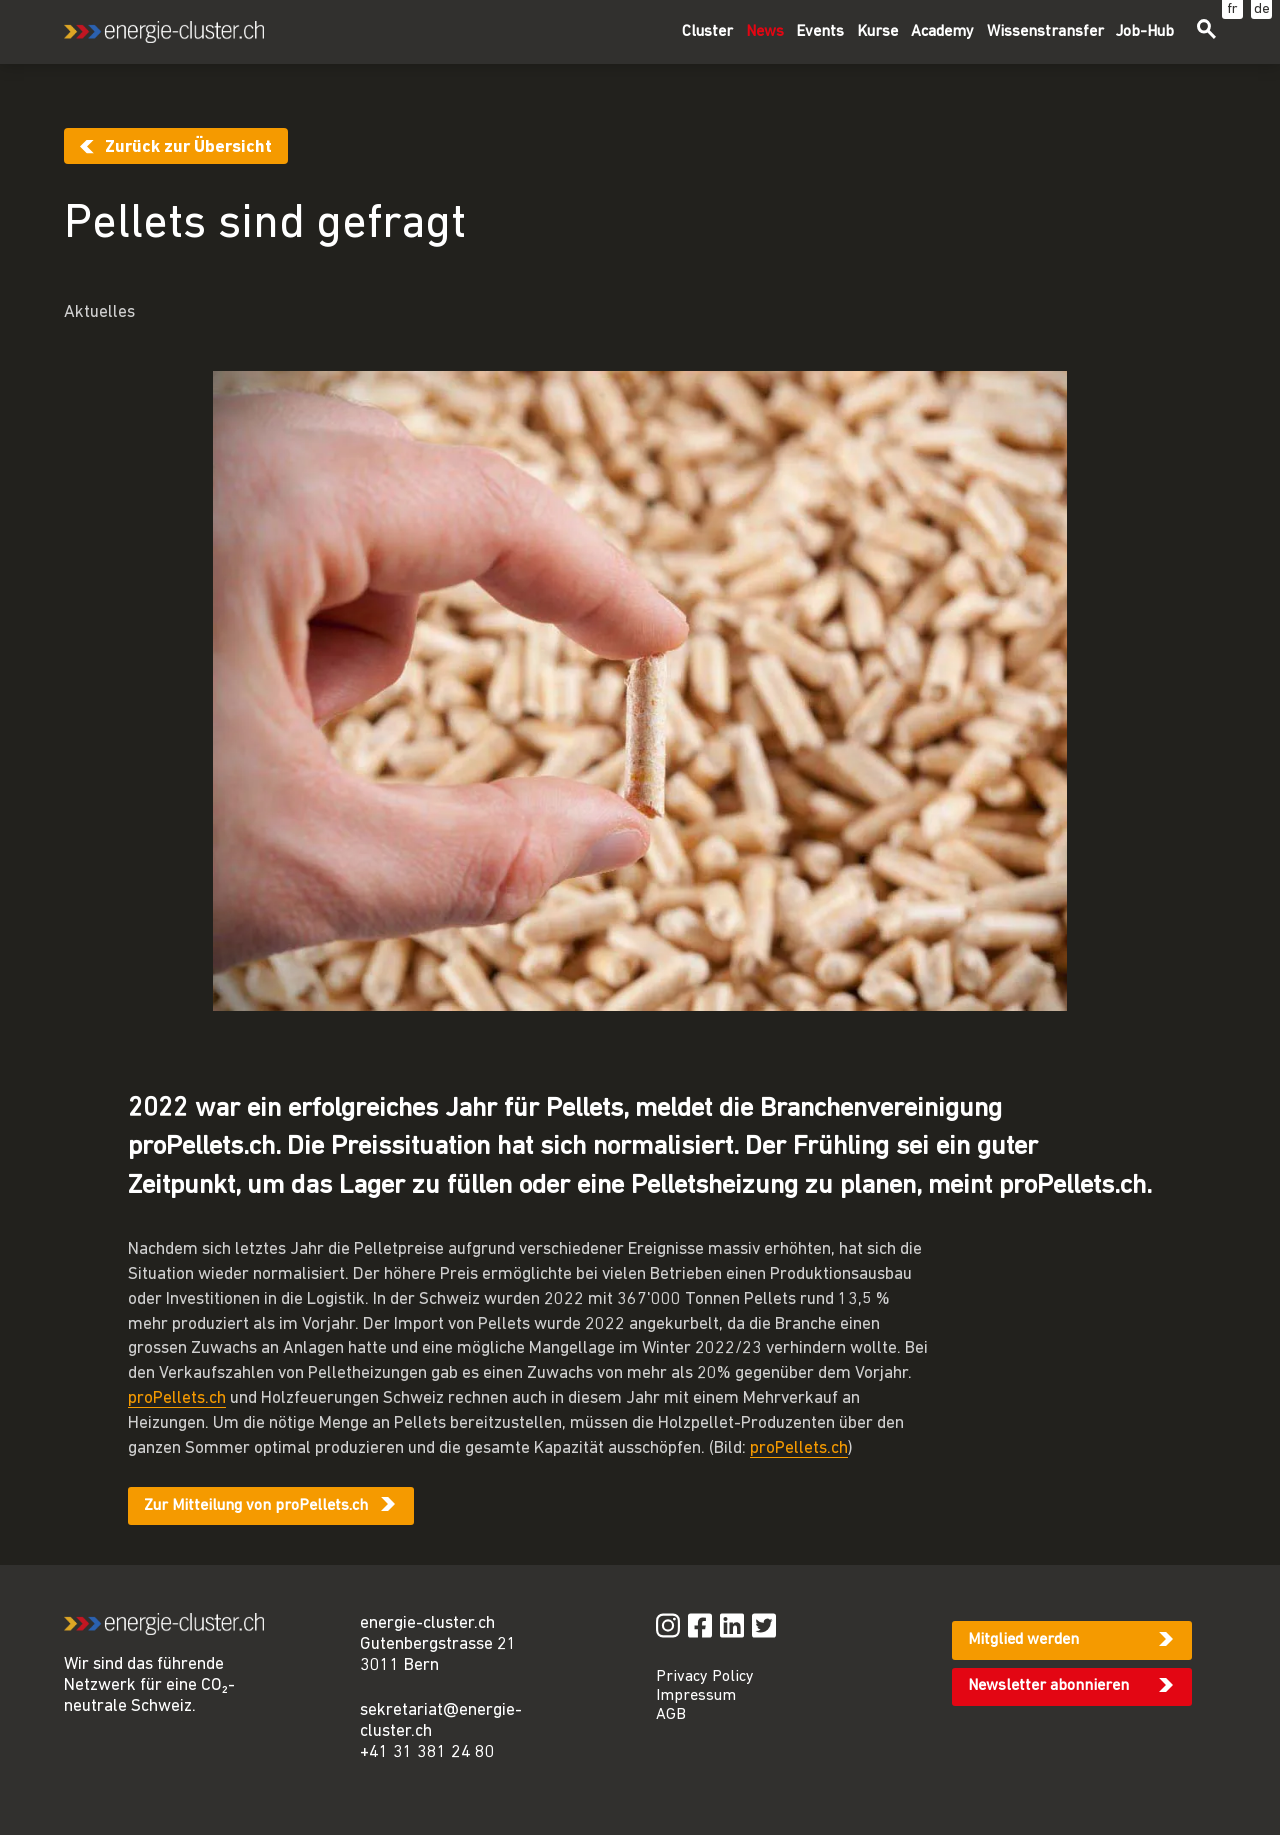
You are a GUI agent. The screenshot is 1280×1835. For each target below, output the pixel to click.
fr (1232, 9)
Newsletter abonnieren (1048, 1686)
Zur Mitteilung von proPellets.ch (256, 1506)
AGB (671, 1715)
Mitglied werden (1023, 1640)
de (1262, 9)
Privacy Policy (705, 1677)
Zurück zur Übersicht (188, 147)
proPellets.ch (177, 1398)
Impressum (696, 1696)
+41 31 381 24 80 (427, 1752)
